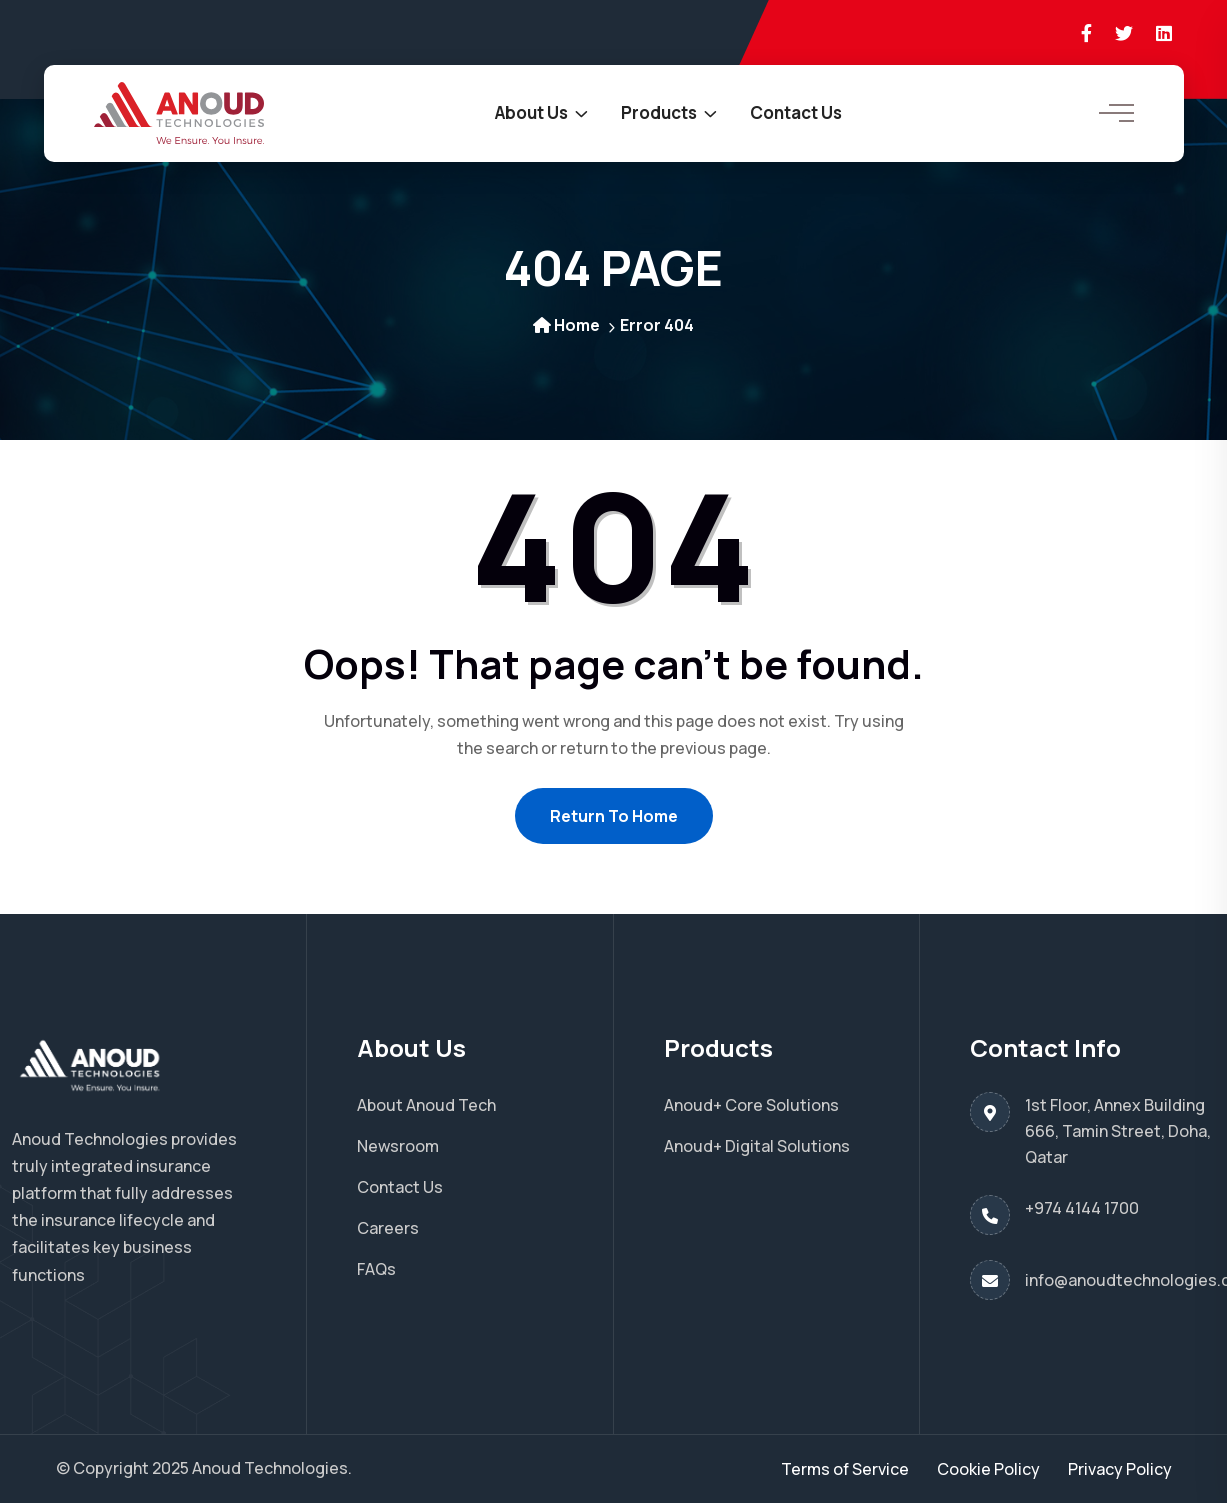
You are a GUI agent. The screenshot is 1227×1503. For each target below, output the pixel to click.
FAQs (376, 1269)
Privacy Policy (1120, 1469)
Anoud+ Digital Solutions (757, 1146)
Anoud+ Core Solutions (751, 1105)
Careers (388, 1228)
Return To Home (614, 816)
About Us (531, 112)
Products (659, 112)
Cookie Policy (988, 1469)
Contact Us (796, 112)
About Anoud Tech (426, 1105)
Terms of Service (845, 1469)
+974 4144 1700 (1082, 1208)
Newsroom (398, 1146)
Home (566, 325)
